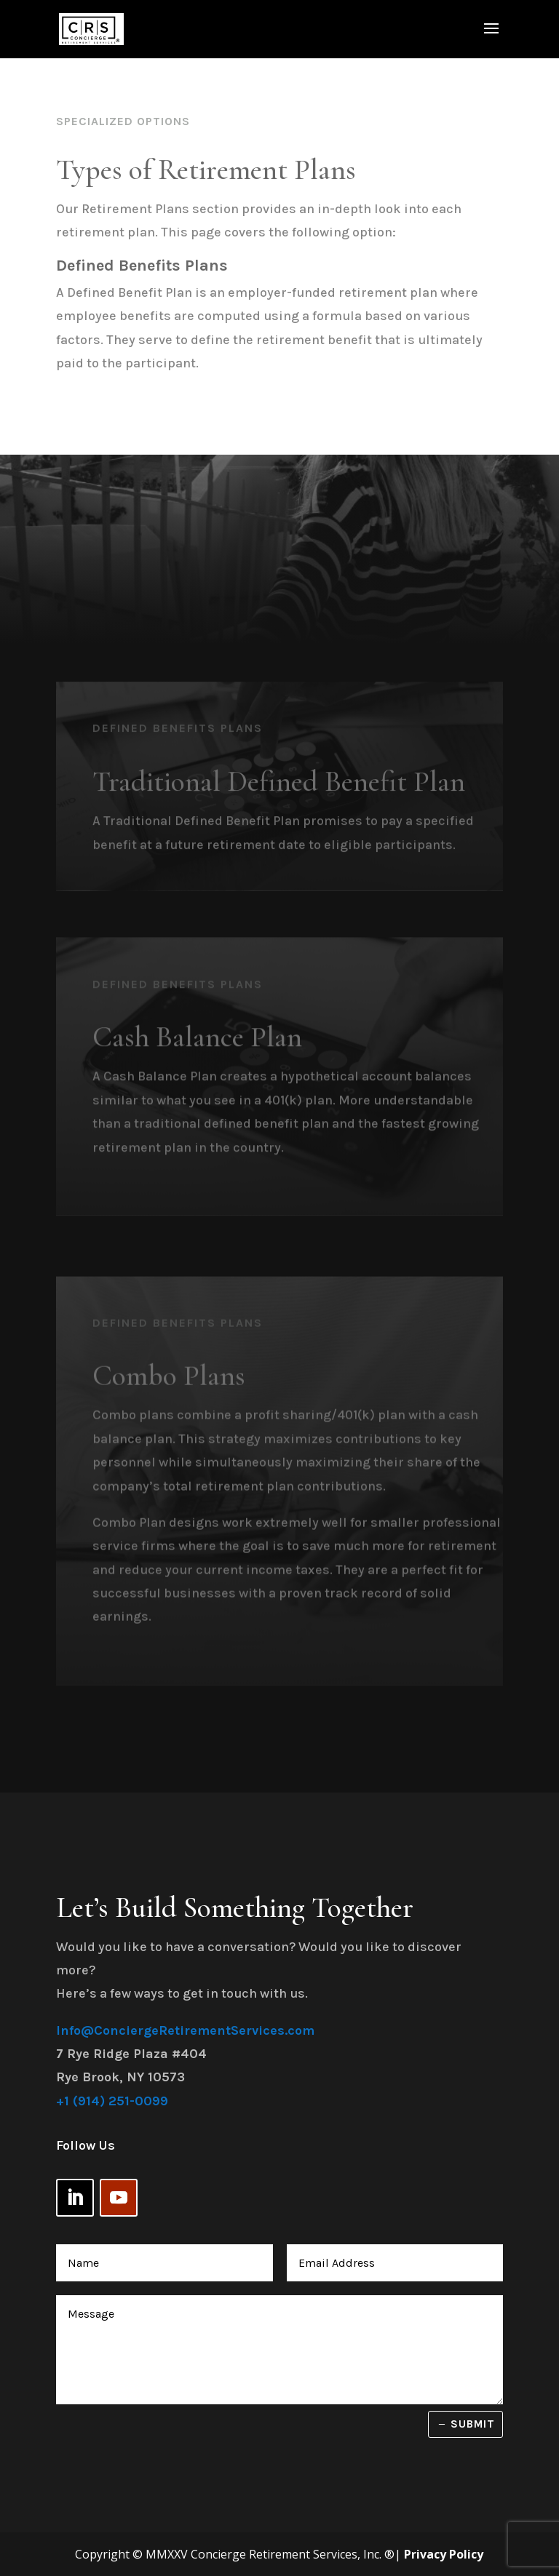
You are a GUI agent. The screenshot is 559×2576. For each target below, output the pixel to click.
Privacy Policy (443, 2554)
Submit (473, 2424)
